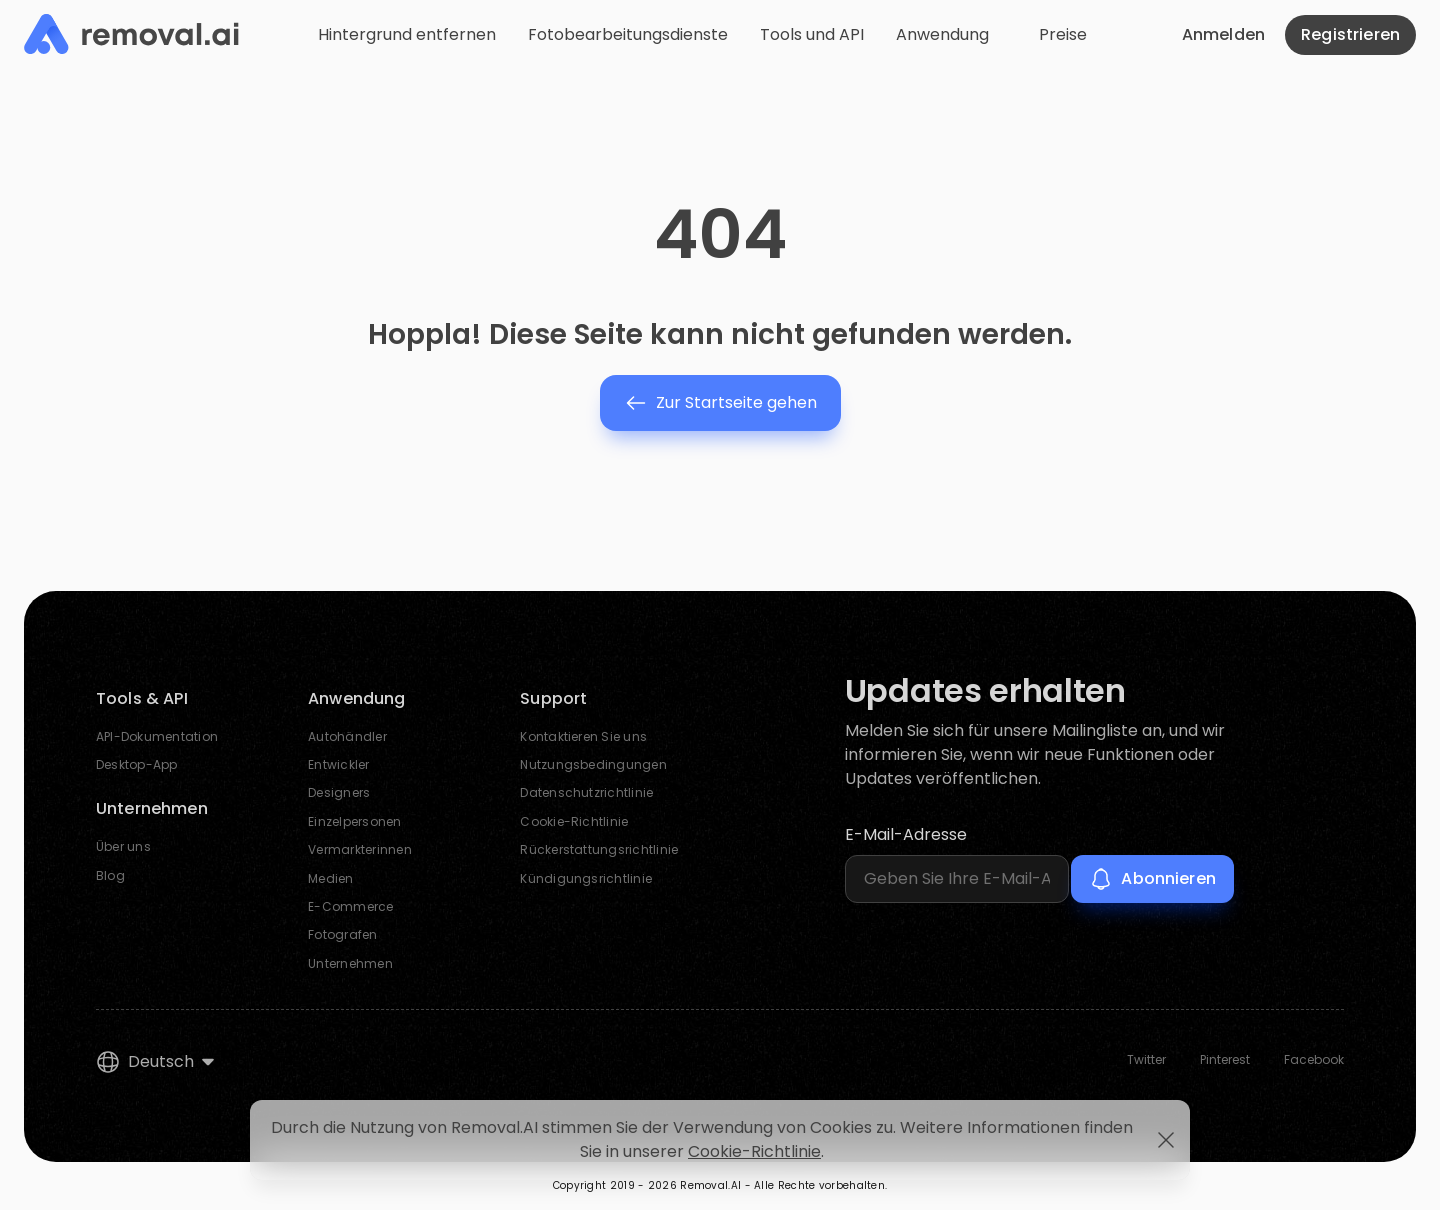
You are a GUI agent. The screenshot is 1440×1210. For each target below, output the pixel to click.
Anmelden (1223, 34)
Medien (330, 878)
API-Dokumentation (157, 736)
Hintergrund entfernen (407, 34)
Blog (110, 875)
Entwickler (338, 764)
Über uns (123, 846)
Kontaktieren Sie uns (583, 736)
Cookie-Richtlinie (574, 821)
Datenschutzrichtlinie (586, 792)
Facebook (1314, 1060)
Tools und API (812, 34)
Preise (1063, 34)
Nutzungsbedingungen (593, 764)
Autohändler (347, 736)
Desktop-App (137, 764)
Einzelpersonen (354, 821)
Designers (339, 792)
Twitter (1146, 1060)
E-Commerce (350, 906)
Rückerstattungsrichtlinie (599, 849)
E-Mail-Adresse (906, 834)
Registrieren (1350, 34)
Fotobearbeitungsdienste (628, 34)
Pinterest (1225, 1060)
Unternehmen (350, 963)
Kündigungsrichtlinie (586, 878)
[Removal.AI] (131, 35)
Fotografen (342, 934)
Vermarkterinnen (360, 849)
